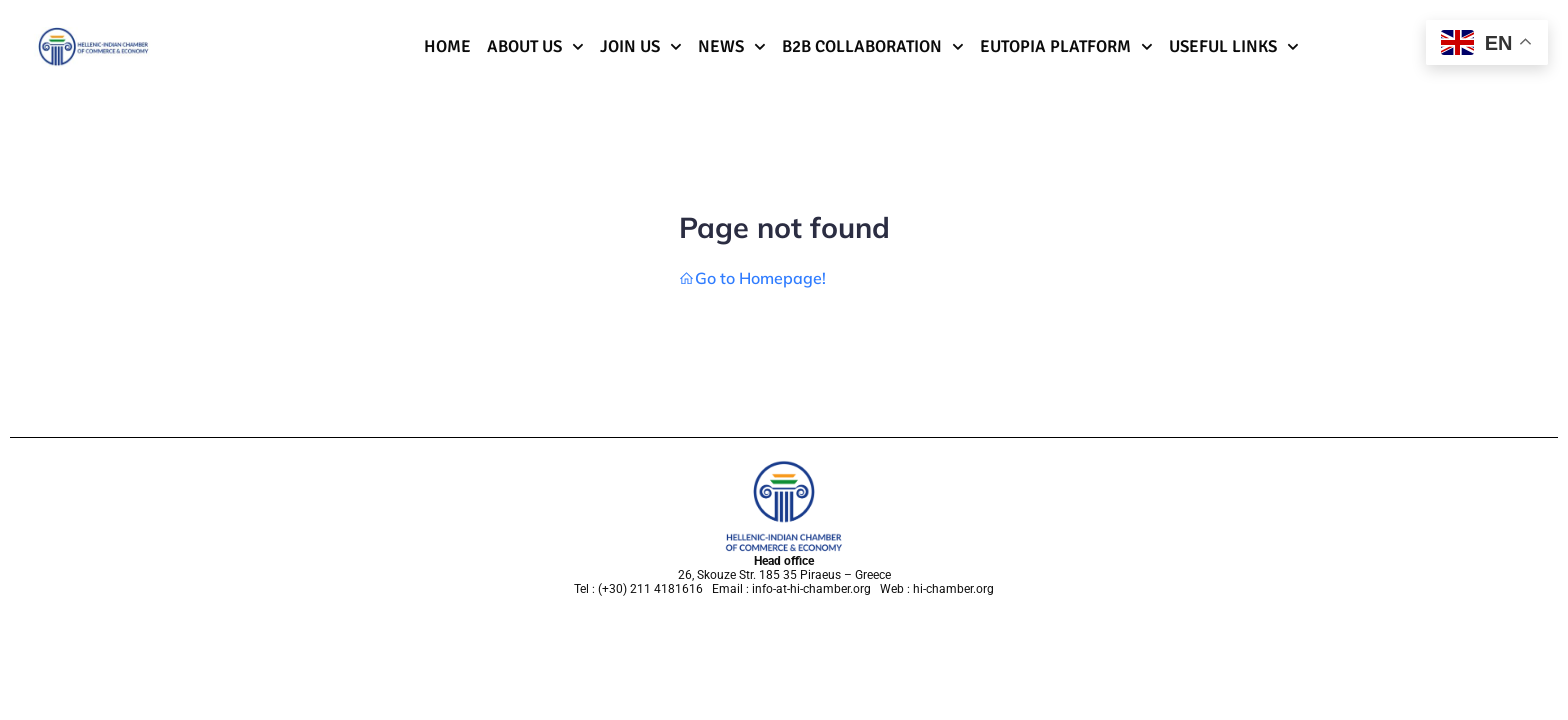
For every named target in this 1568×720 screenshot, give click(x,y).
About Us (535, 47)
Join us (641, 47)
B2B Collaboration (873, 47)
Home (447, 46)
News (732, 47)
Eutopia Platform (1066, 47)
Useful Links (1234, 47)
